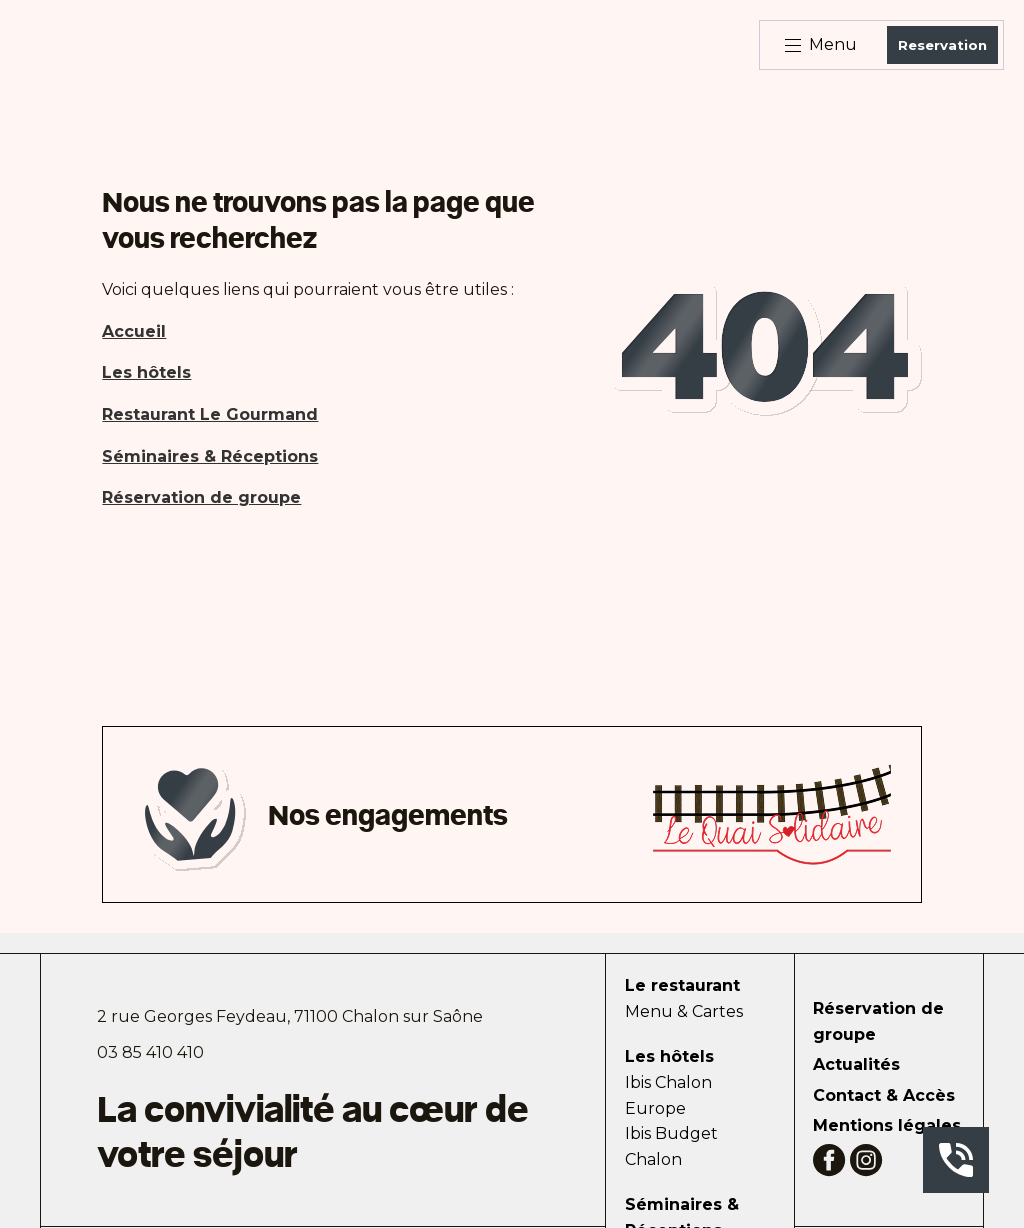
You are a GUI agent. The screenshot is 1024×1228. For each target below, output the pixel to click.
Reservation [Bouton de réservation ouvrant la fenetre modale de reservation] (942, 45)
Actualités (856, 1064)
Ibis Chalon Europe (668, 1095)
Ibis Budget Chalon (671, 1146)
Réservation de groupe (878, 1021)
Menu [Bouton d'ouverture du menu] (821, 44)
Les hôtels (669, 1056)
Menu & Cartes (684, 1011)
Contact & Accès (884, 1095)
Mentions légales (887, 1125)
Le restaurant (682, 985)
